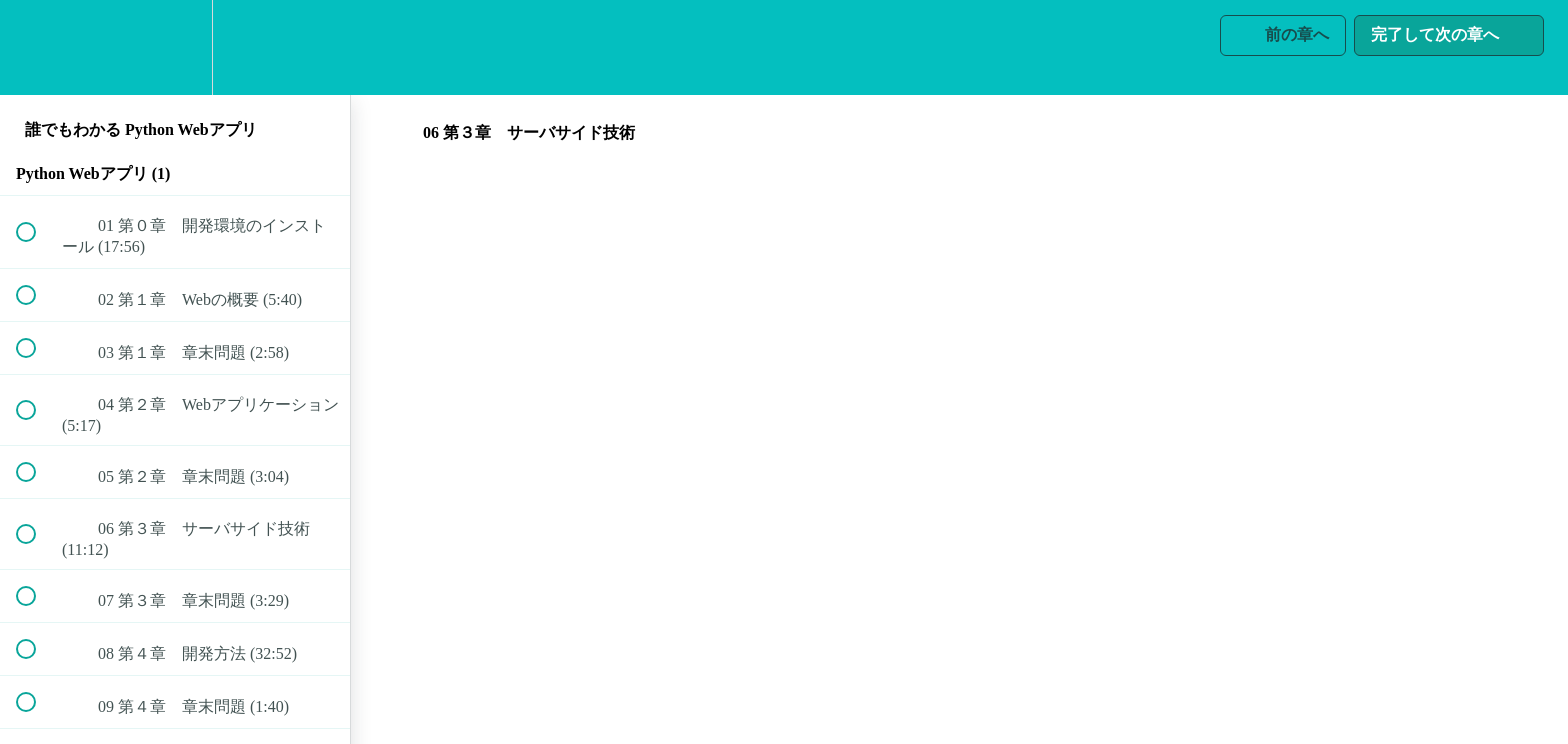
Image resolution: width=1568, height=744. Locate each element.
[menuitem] (175, 47)
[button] (37, 47)
